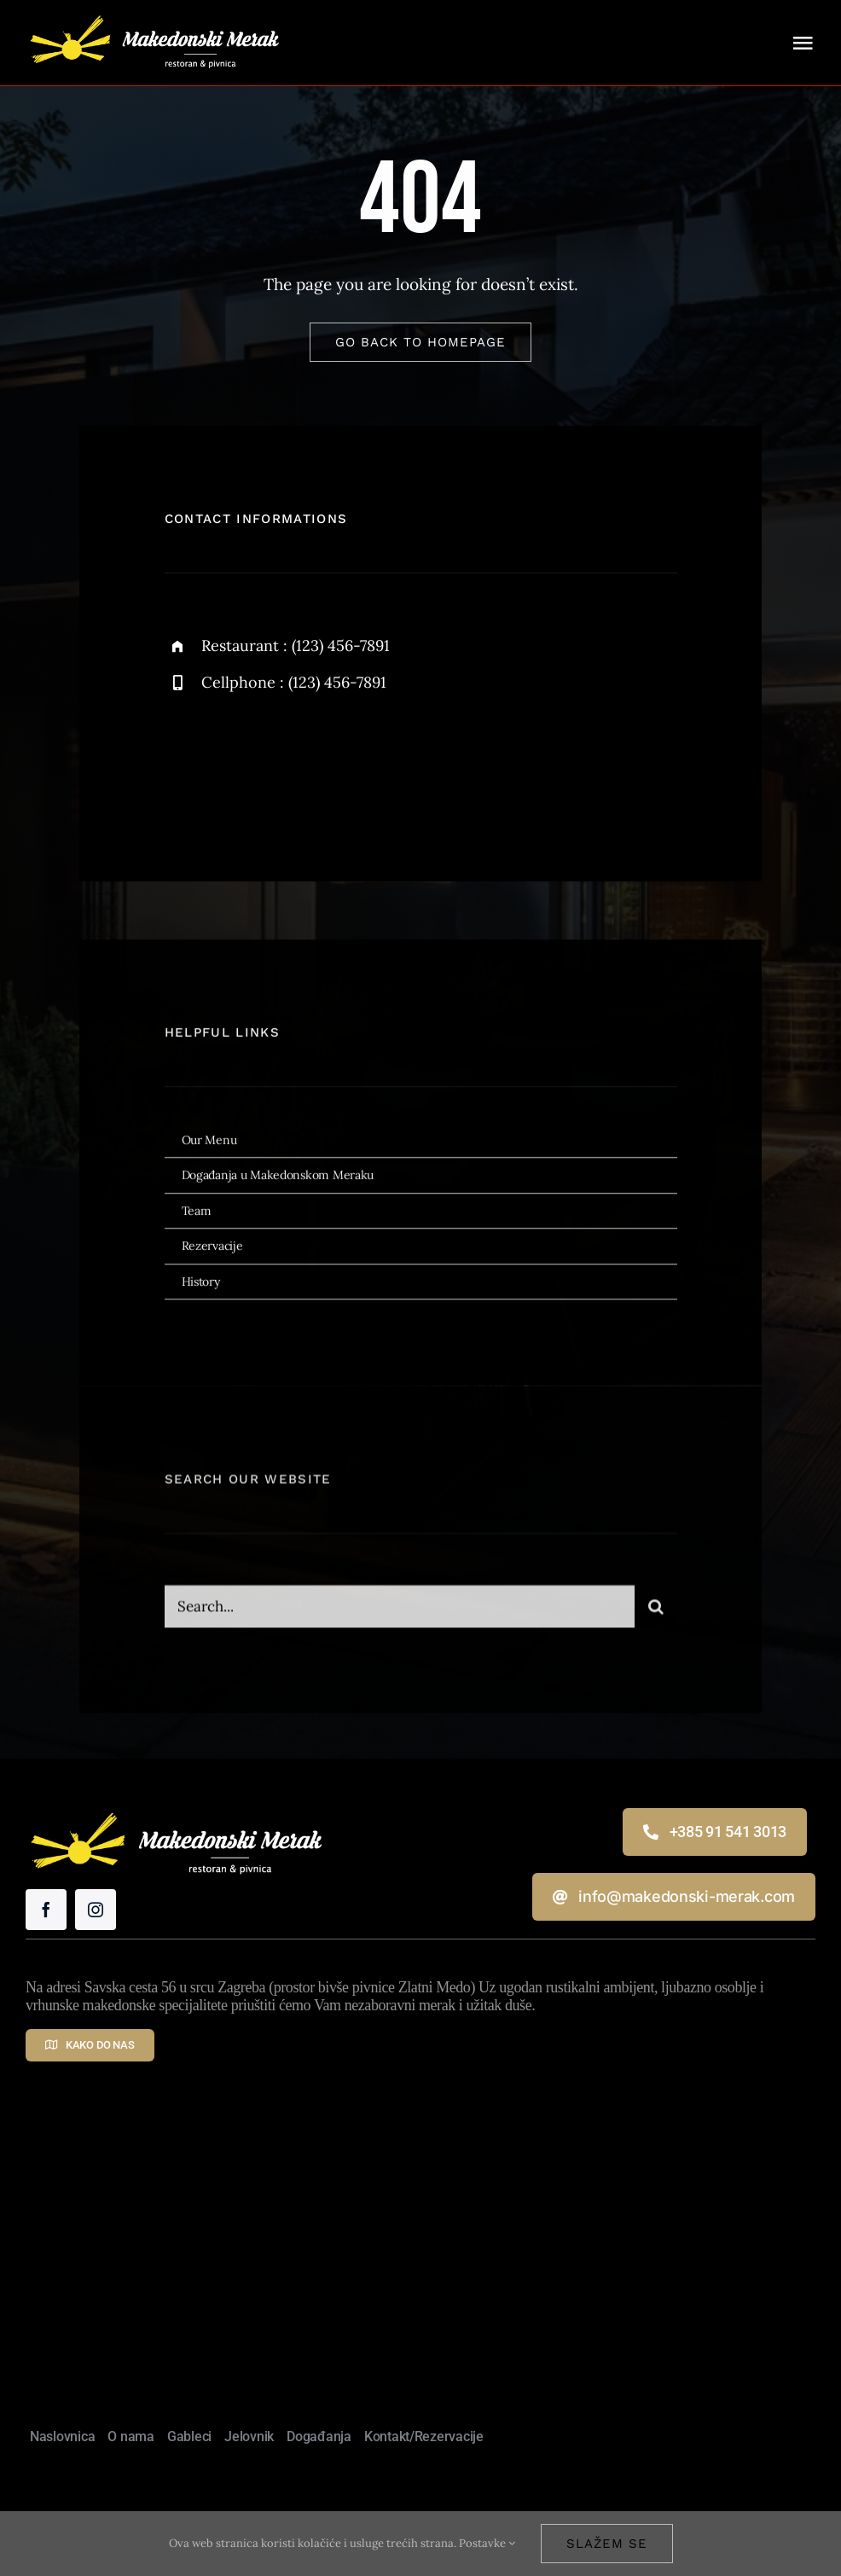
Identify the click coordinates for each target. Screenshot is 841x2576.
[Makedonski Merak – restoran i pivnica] (153, 12)
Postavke (487, 2543)
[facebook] (184, 761)
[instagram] (277, 761)
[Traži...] (656, 1615)
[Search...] (400, 1615)
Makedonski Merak (490, 2289)
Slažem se (606, 2543)
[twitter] (231, 761)
